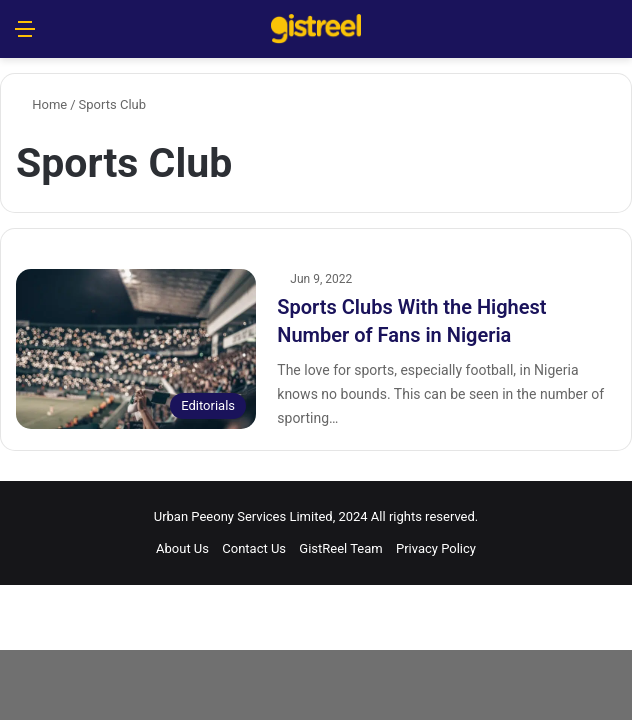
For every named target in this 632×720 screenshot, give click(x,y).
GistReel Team (340, 548)
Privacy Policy (436, 548)
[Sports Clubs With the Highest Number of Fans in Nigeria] (136, 349)
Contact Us (254, 548)
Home (41, 104)
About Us (182, 548)
